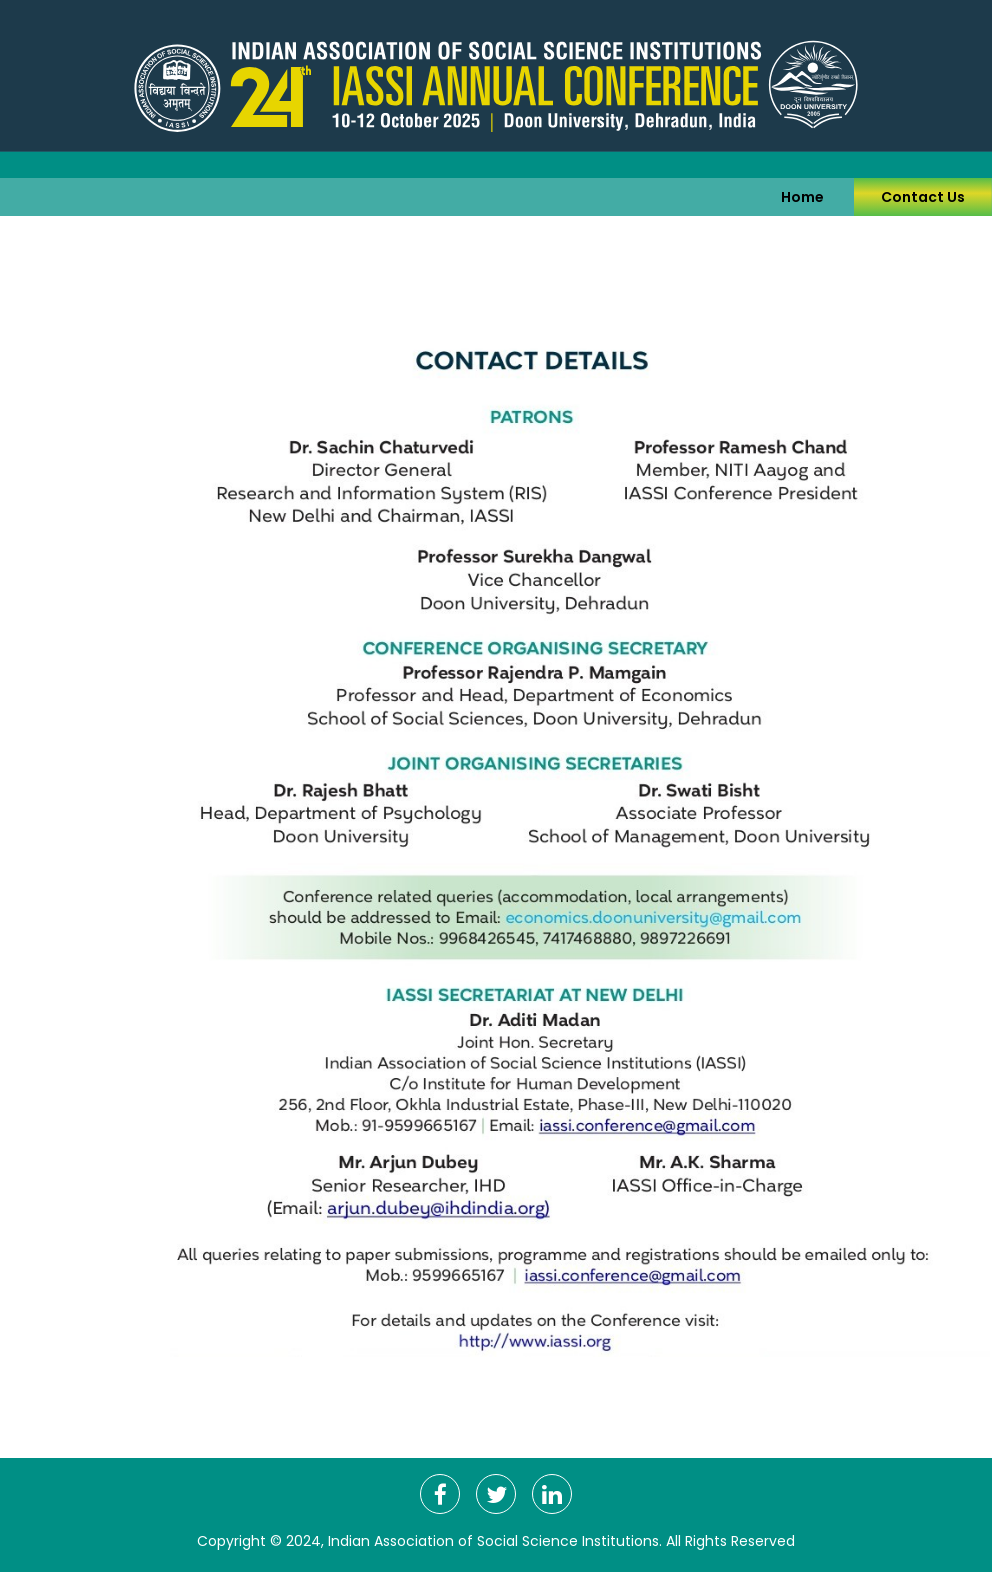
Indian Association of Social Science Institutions (493, 1541)
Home (802, 197)
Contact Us (923, 197)
